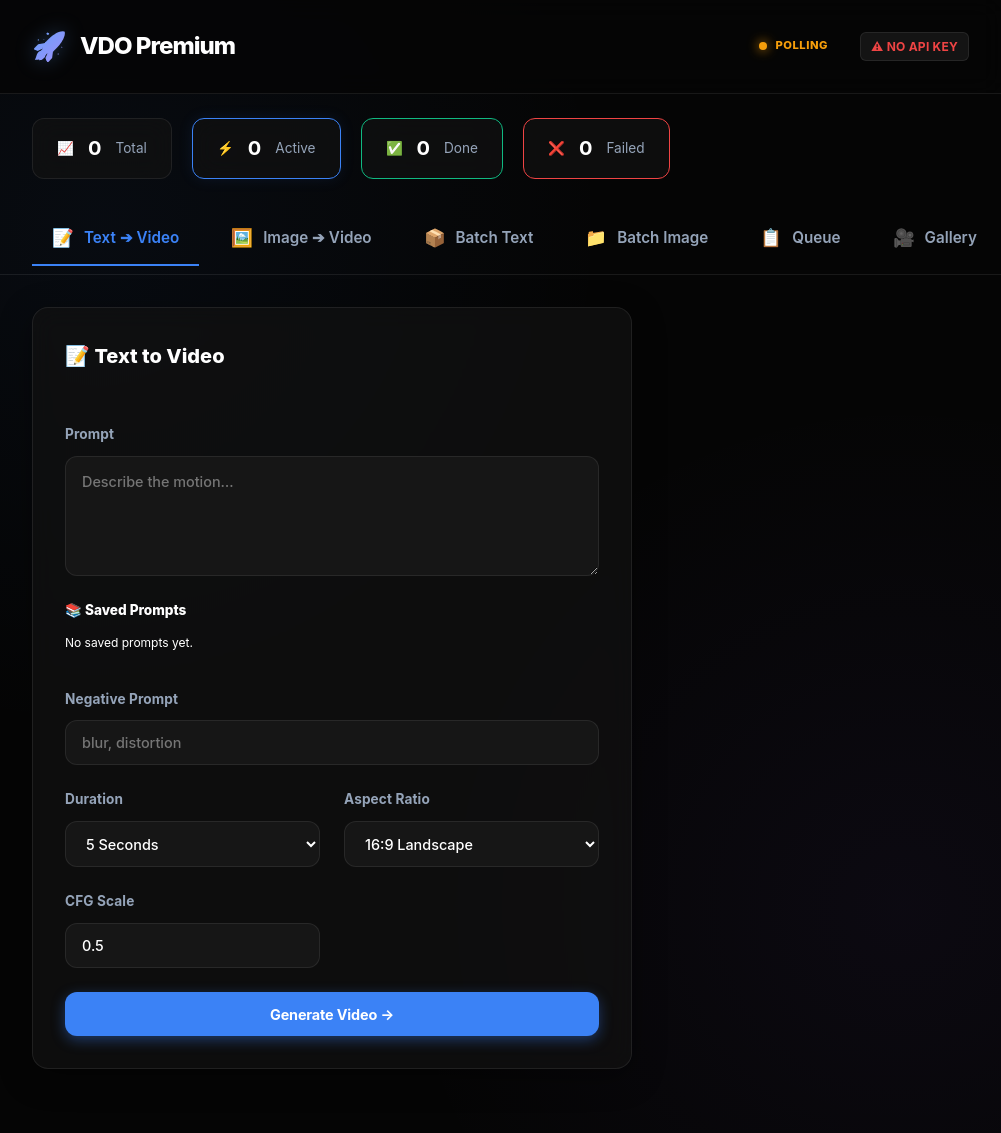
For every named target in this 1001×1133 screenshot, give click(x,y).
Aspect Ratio (387, 799)
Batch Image (646, 237)
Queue (800, 237)
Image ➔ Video (301, 237)
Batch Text (479, 237)
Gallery (935, 237)
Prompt (89, 434)
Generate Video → (332, 1014)
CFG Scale (99, 901)
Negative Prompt (121, 699)
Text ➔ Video (115, 237)
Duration (94, 799)
